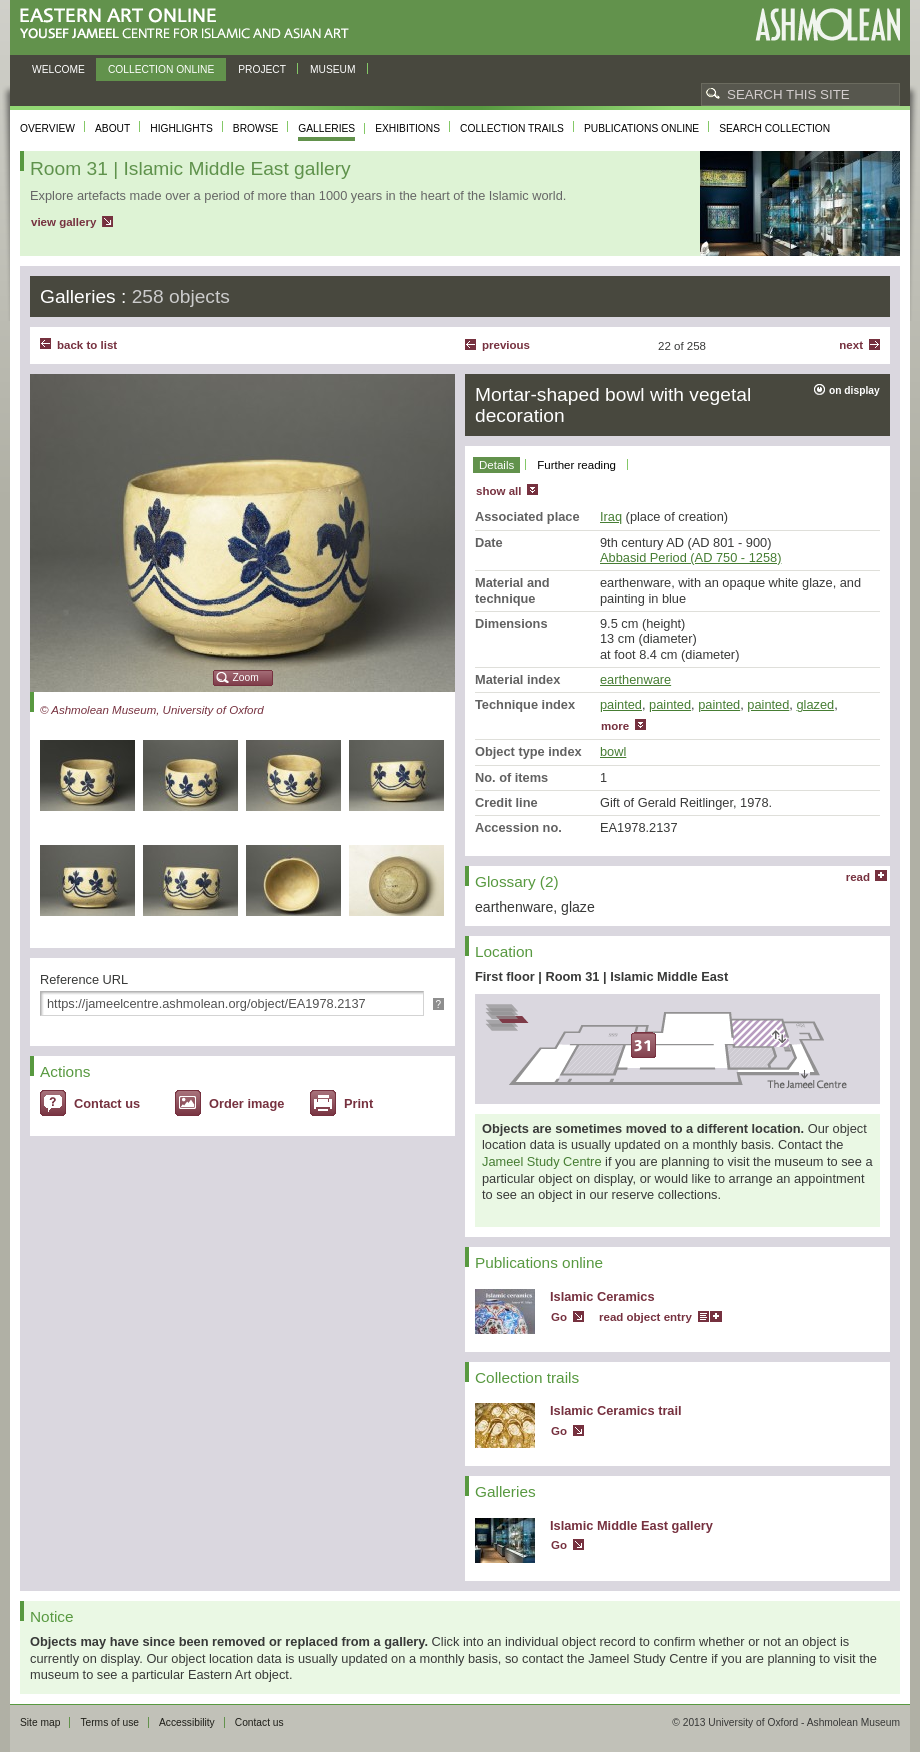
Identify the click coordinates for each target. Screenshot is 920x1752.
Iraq (611, 516)
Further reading (576, 465)
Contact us (107, 1103)
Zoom (246, 677)
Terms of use (109, 1722)
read (858, 877)
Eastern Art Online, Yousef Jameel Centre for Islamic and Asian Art (189, 24)
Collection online (161, 69)
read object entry (645, 1317)
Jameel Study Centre (542, 1161)
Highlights (181, 128)
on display (854, 390)
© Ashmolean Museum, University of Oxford (152, 710)
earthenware (635, 679)
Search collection (774, 128)
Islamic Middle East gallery (631, 1525)
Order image (246, 1103)
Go (559, 1317)
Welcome (58, 69)
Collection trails (512, 128)
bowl (613, 751)
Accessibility (187, 1722)
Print (358, 1103)
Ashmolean (827, 24)
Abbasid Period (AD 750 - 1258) (690, 557)
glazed (815, 704)
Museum (333, 69)
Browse (256, 128)
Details (496, 465)
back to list (87, 345)
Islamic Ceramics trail (616, 1410)
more (615, 726)
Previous (506, 345)
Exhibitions (407, 128)
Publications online (641, 128)
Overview (47, 128)
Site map (40, 1722)
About (112, 128)
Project (262, 69)
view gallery (63, 222)
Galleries (326, 128)
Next (851, 345)
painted (621, 704)
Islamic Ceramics (602, 1296)
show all (498, 491)
